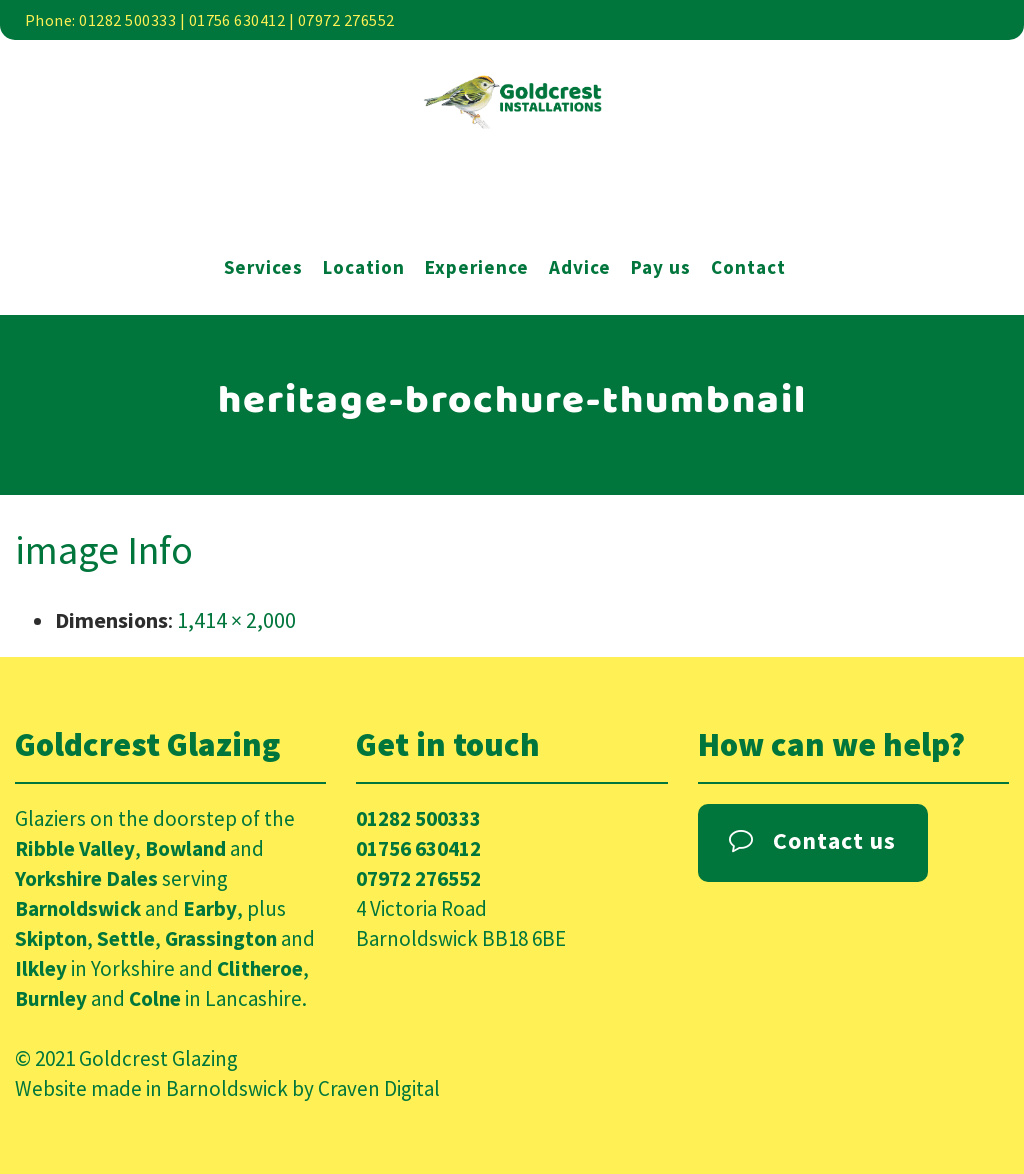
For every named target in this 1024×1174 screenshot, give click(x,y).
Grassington (221, 938)
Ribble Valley (75, 848)
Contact (748, 267)
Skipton (51, 938)
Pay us (661, 267)
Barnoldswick (78, 908)
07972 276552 (418, 878)
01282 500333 (418, 818)
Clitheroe (260, 968)
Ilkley (41, 968)
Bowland (185, 848)
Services (263, 267)
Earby (210, 908)
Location (364, 267)
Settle (126, 938)
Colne (155, 998)
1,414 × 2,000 (236, 620)
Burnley (51, 998)
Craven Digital (379, 1088)
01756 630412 (418, 848)
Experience (477, 267)
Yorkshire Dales (86, 878)
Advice (580, 267)
